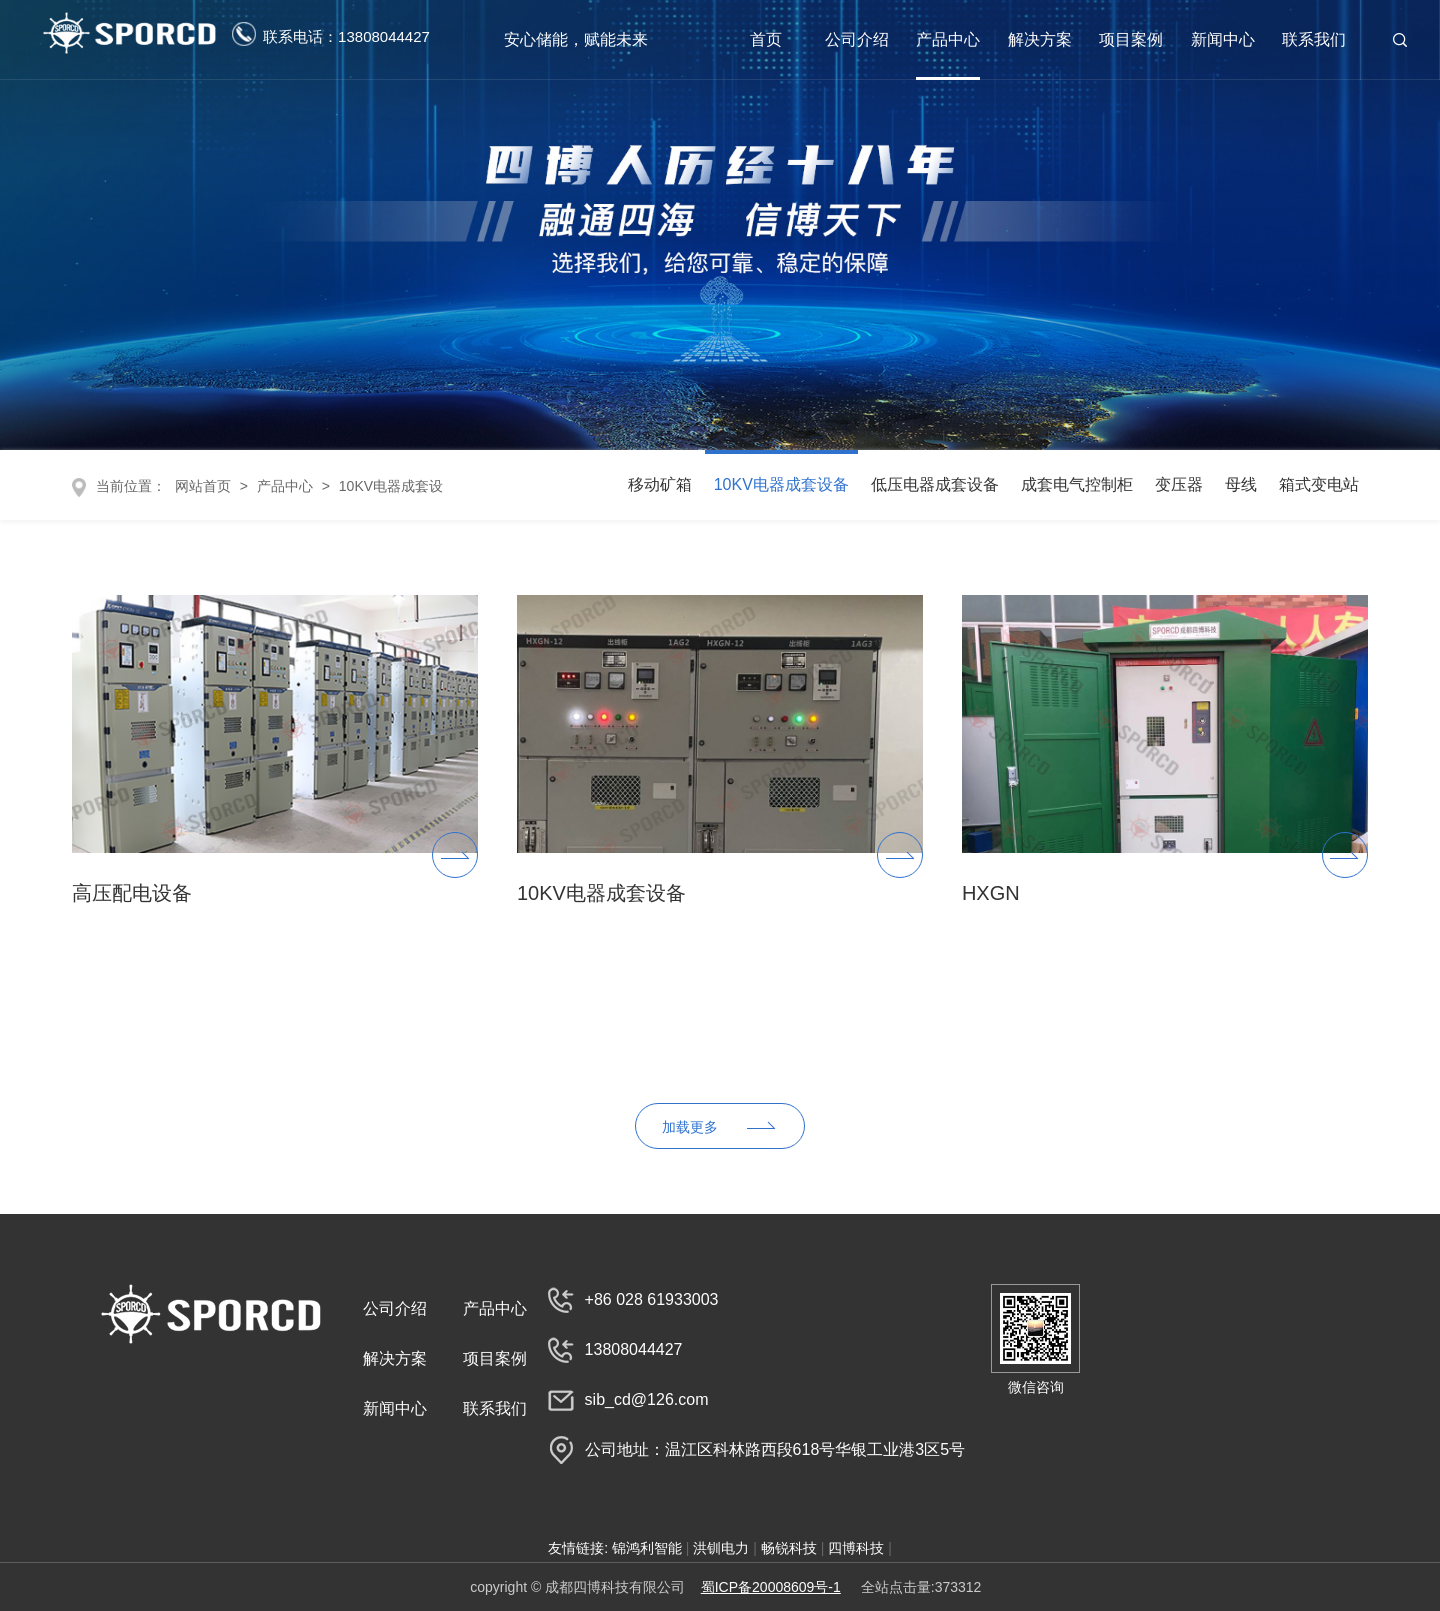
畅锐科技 (789, 1548)
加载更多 (690, 1127)
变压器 (1179, 484)
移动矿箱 (660, 484)
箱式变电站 (1319, 484)
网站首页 (201, 486)
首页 (766, 39)
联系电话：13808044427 (331, 34)
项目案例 (1131, 39)
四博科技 (856, 1548)
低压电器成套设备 (935, 484)
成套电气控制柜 (1077, 484)
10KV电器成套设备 (781, 484)
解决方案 (1040, 39)
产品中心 (948, 39)
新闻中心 (1223, 39)
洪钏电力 (721, 1548)
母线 (1241, 484)
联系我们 (1314, 39)
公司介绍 (857, 39)
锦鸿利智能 (647, 1548)
